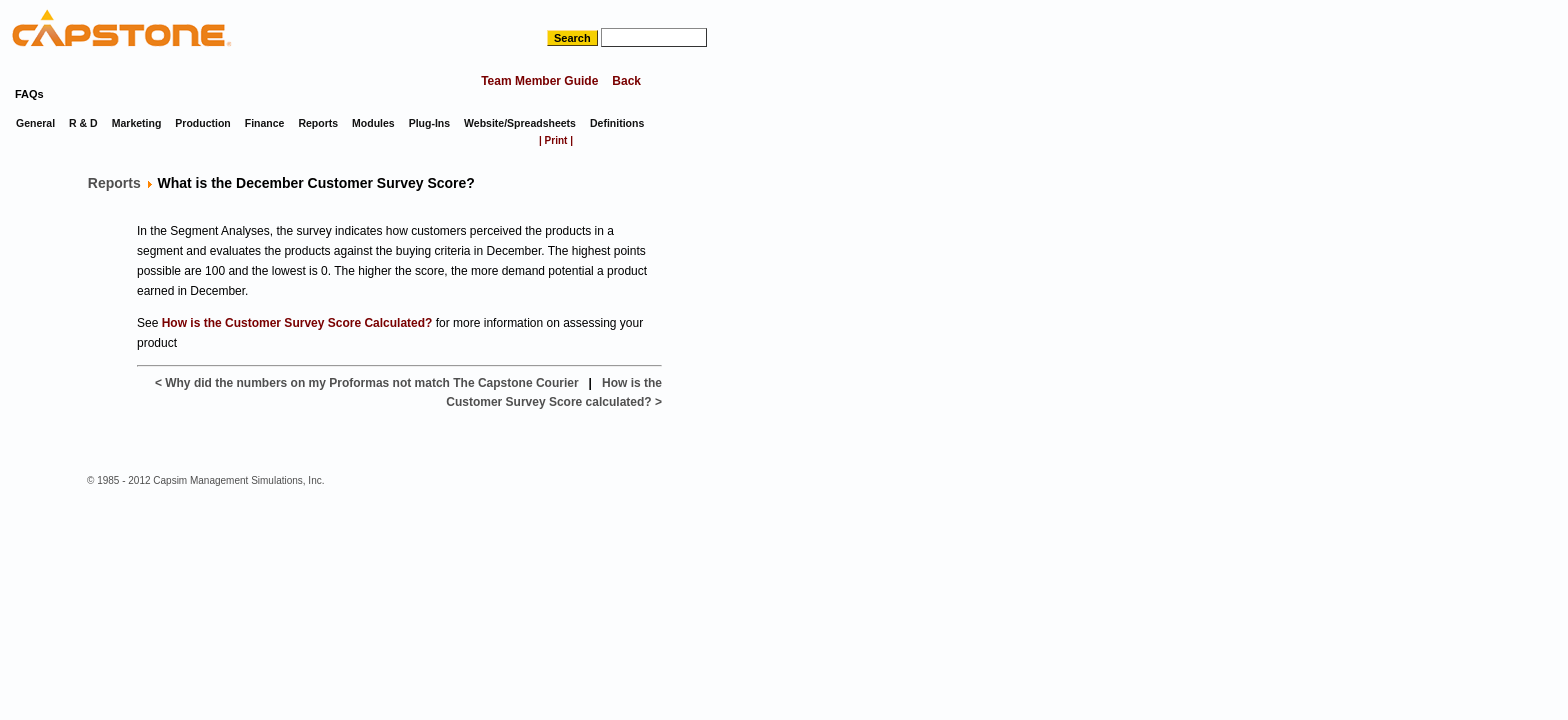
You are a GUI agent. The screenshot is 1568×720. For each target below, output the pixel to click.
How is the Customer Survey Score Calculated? (297, 323)
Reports (114, 183)
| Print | (556, 140)
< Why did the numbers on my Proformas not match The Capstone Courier (367, 383)
